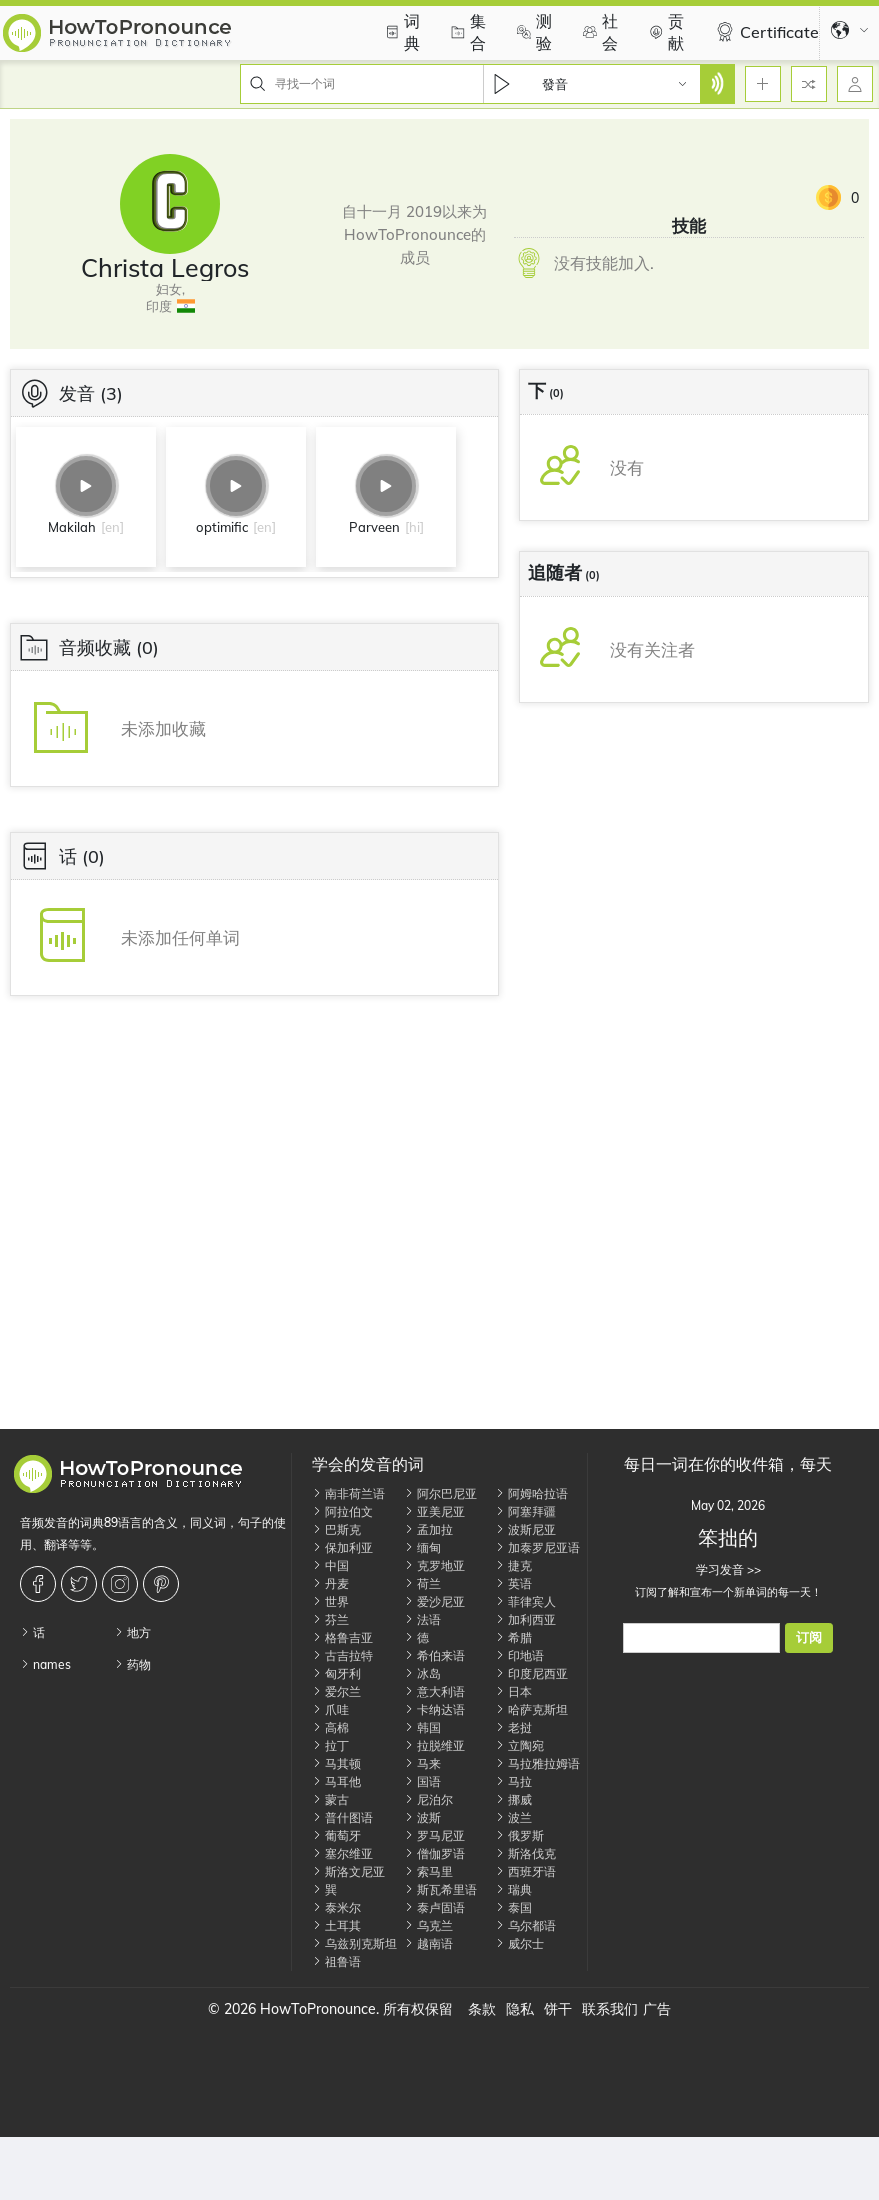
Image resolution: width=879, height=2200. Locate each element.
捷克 (513, 1565)
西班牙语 (525, 1871)
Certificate (764, 32)
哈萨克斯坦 (531, 1709)
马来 (422, 1763)
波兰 (513, 1817)
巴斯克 (336, 1529)
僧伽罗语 (434, 1853)
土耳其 (336, 1925)
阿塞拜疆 (525, 1511)
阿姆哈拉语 (531, 1493)
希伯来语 (434, 1655)
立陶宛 (519, 1745)
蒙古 (330, 1799)
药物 (132, 1664)
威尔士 (519, 1943)
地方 (132, 1632)
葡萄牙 (336, 1835)
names (45, 1664)
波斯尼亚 (525, 1529)
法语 (422, 1619)
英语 (513, 1583)
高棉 (330, 1727)
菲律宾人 (525, 1601)
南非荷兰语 (348, 1493)
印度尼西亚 (531, 1673)
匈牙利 (336, 1673)
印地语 (519, 1655)
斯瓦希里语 (440, 1889)
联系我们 (610, 2009)
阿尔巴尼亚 (440, 1493)
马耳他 (336, 1781)
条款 (482, 2009)
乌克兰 (428, 1925)
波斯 (422, 1817)
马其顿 (336, 1763)
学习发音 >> (728, 1569)
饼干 (558, 2009)
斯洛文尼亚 (348, 1871)
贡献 (664, 32)
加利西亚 (525, 1619)
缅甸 (422, 1547)
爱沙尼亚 (434, 1601)
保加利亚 (342, 1547)
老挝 (513, 1727)
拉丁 (330, 1745)
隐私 (520, 2009)
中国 (330, 1565)
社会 (598, 32)
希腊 (513, 1637)
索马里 (428, 1871)
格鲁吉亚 (342, 1637)
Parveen (374, 527)
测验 (532, 32)
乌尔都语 (525, 1925)
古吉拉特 (342, 1655)
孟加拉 (428, 1529)
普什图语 (342, 1817)
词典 (400, 32)
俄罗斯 (519, 1835)
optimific (222, 527)
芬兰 (330, 1619)
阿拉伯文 (342, 1511)
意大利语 (434, 1691)
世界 (330, 1601)
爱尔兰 (336, 1691)
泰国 (513, 1907)
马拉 (513, 1781)
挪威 (513, 1799)
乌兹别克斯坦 (354, 1943)
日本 (513, 1691)
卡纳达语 (434, 1709)
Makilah (72, 527)
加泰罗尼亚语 (537, 1547)
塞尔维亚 (342, 1853)
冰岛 (422, 1673)
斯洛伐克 (525, 1853)
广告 (657, 2009)
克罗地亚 (434, 1565)
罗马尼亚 (434, 1835)
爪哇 (330, 1709)
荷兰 (422, 1583)
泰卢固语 (434, 1907)
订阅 (809, 1637)
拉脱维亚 (434, 1745)
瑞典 (513, 1889)
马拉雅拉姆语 (537, 1763)
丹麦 (330, 1583)
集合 (466, 32)
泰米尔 (336, 1907)
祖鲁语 (336, 1961)
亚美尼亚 (434, 1511)
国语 (422, 1781)
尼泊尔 (428, 1799)
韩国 (422, 1727)
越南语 (428, 1943)
